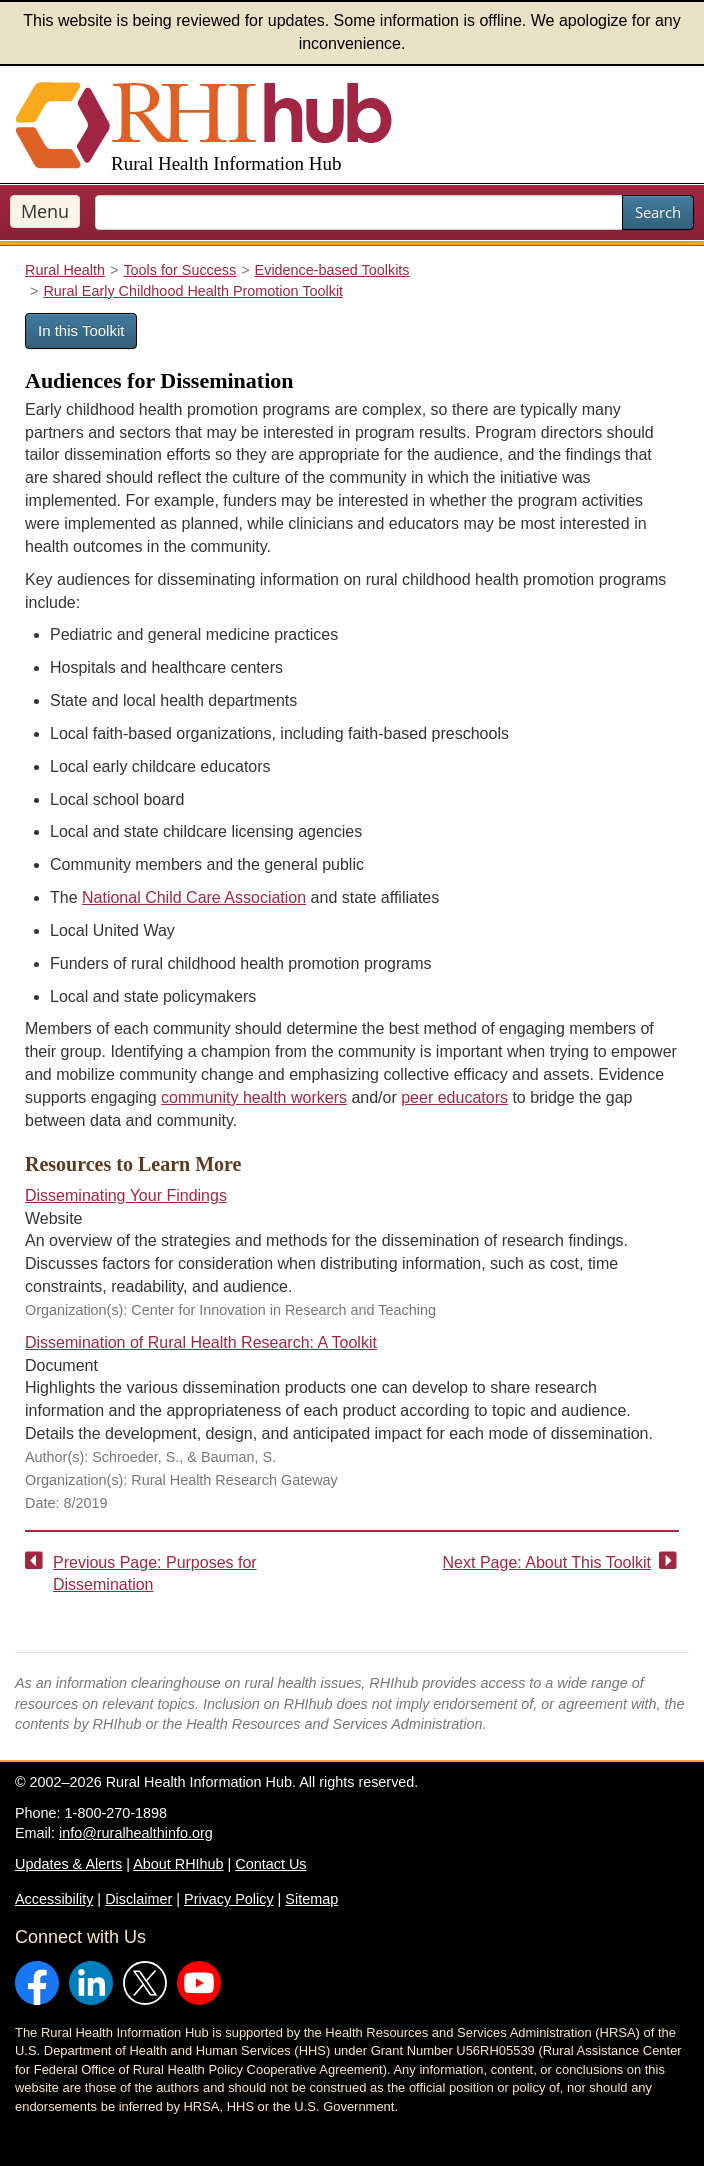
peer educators (454, 1097)
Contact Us (270, 1864)
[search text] (359, 212)
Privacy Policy (229, 1899)
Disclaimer (138, 1899)
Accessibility (54, 1899)
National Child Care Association (194, 897)
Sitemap (311, 1899)
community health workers (254, 1097)
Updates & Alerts (68, 1864)
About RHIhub (178, 1864)
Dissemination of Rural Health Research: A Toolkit (201, 1342)
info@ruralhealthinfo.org (136, 1833)
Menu (45, 211)
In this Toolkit (81, 330)
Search (658, 212)
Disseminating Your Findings (126, 1195)
